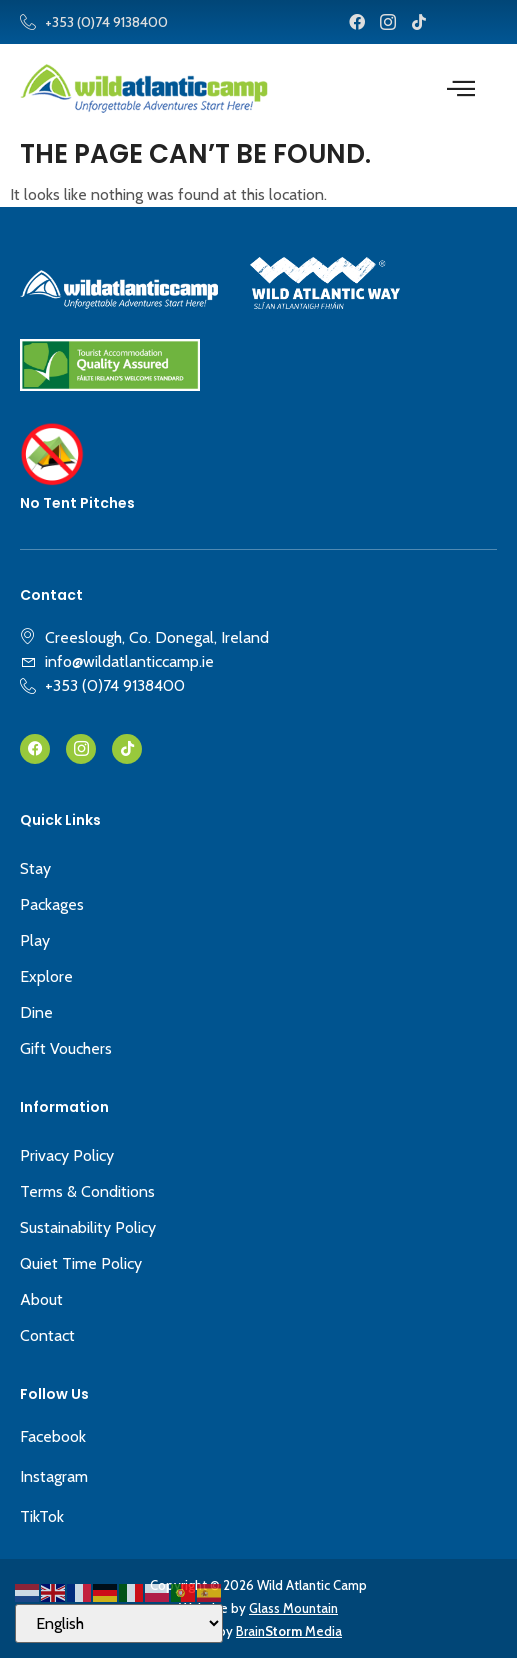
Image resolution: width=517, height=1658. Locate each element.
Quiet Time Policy (81, 1263)
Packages (52, 904)
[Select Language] (119, 1623)
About (41, 1299)
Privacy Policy (67, 1155)
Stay (35, 868)
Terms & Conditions (87, 1191)
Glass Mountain (293, 1608)
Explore (46, 976)
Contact (47, 1335)
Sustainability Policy (88, 1227)
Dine (36, 1012)
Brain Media (289, 1631)
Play (35, 940)
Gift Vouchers (66, 1048)
